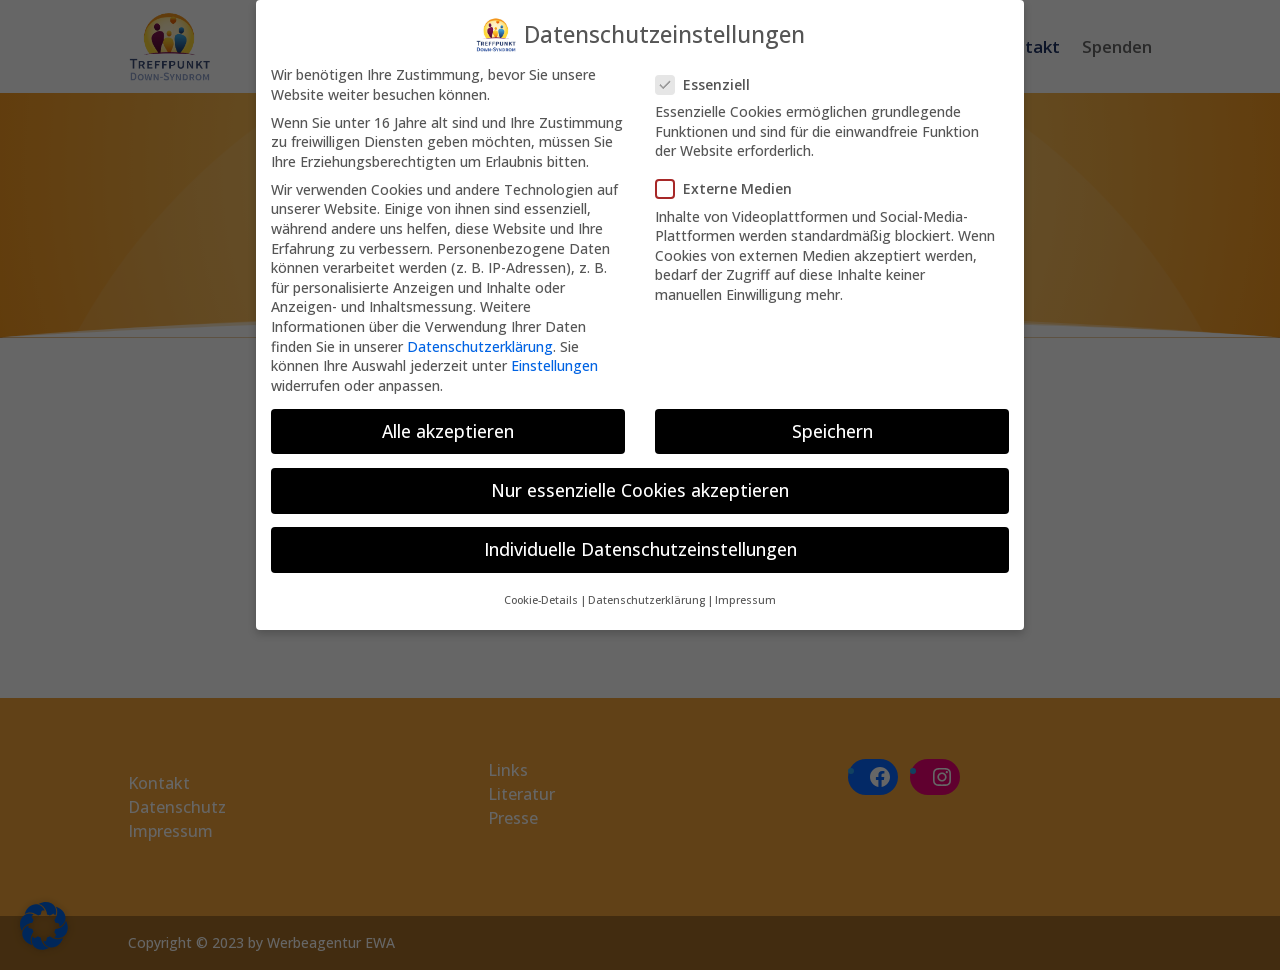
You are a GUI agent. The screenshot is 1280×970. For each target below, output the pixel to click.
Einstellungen (554, 352)
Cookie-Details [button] (541, 588)
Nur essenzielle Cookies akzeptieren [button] (640, 477)
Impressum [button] (745, 588)
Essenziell (711, 71)
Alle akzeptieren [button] (448, 418)
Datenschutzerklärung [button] (646, 588)
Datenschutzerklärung (480, 333)
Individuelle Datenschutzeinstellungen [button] (640, 536)
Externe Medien (732, 176)
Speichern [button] (832, 418)
